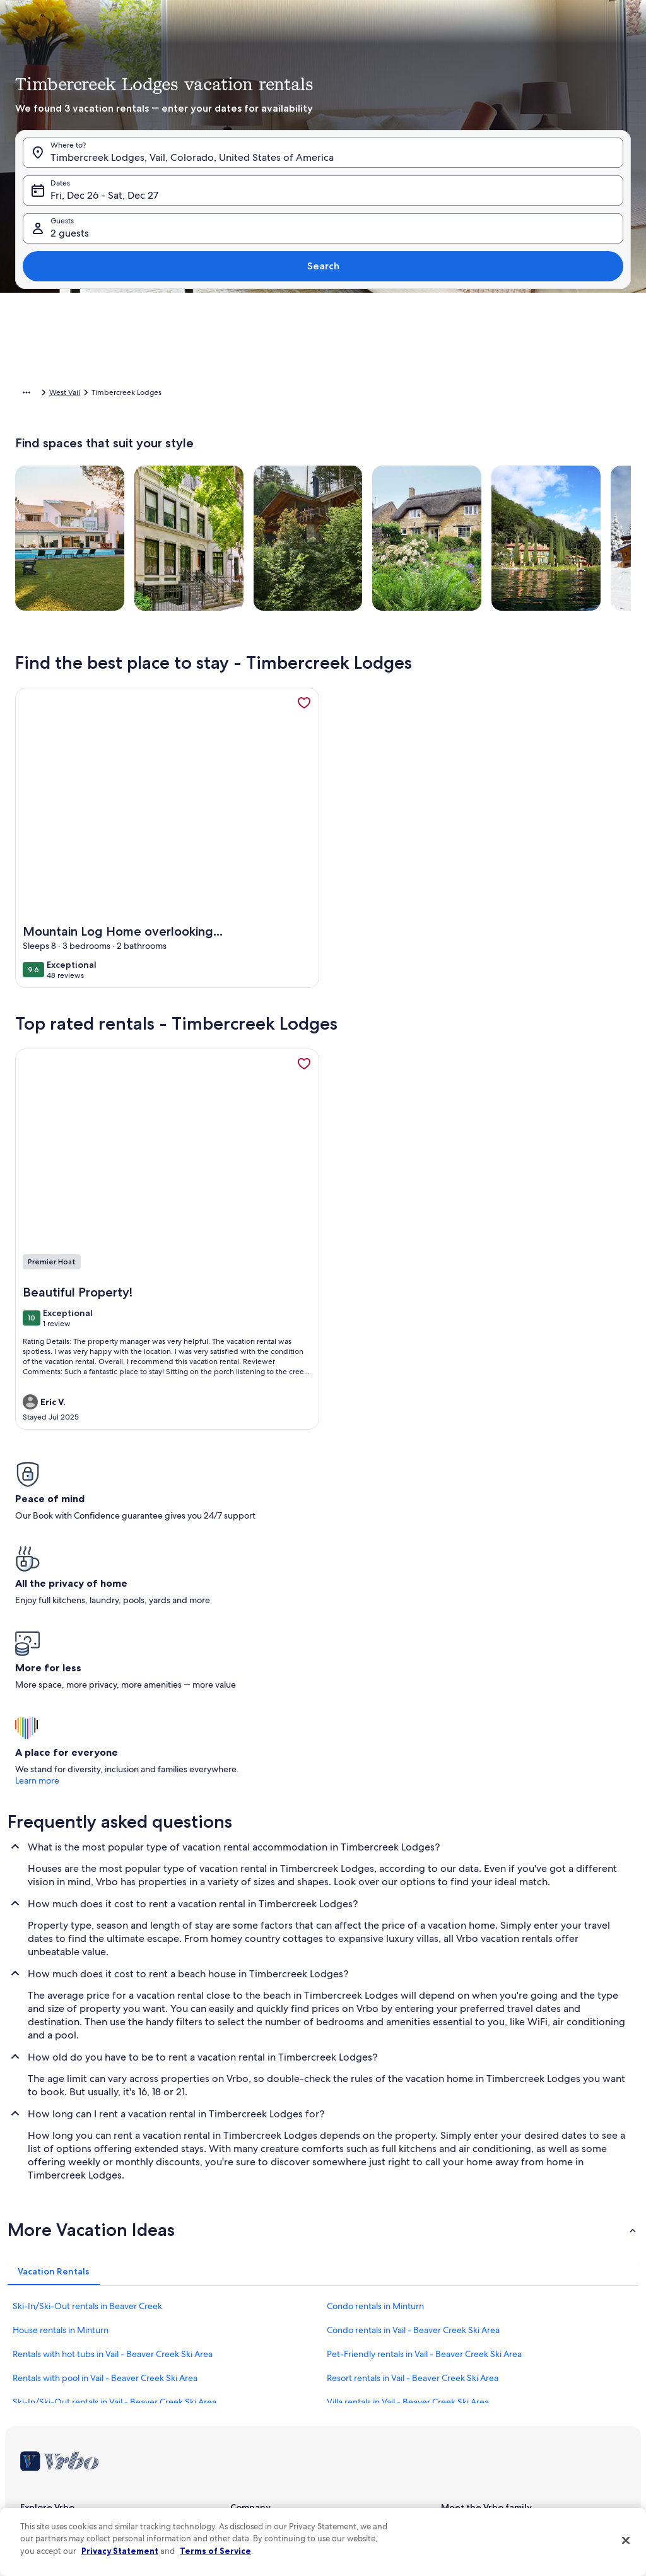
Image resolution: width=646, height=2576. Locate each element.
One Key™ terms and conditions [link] (284, 2386)
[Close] (626, 2540)
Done (589, 534)
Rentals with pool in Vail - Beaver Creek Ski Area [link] (105, 2155)
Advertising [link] (39, 2447)
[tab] (308, 214)
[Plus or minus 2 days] (334, 496)
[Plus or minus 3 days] (383, 496)
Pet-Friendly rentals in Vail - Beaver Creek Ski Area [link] (424, 2131)
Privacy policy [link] (253, 2426)
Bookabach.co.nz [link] (469, 2366)
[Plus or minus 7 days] (431, 496)
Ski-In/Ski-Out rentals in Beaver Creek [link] (87, 2083)
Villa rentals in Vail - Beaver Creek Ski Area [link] (408, 2179)
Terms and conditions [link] (266, 2406)
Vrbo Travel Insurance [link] (56, 2426)
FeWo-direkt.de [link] (468, 2346)
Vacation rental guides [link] (58, 2386)
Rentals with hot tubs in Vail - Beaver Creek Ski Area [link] (113, 2131)
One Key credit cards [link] (56, 2406)
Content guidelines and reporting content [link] (301, 2487)
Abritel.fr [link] (456, 2325)
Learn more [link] (518, 1557)
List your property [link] (50, 2305)
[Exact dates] (237, 496)
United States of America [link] (157, 394)
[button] (254, 351)
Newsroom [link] (249, 2366)
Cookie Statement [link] (261, 2447)
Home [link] (26, 394)
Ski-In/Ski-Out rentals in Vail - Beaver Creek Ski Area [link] (114, 2179)
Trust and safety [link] (46, 2346)
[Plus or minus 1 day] (288, 496)
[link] (304, 722)
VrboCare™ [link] (39, 2325)
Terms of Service (215, 2551)
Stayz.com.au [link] (463, 2386)
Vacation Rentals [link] (75, 394)
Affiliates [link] (245, 2346)
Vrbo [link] (449, 2305)
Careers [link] (243, 2325)
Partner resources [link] (49, 2366)
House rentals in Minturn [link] (61, 2107)
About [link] (241, 2305)
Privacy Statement (119, 2551)
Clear (541, 534)
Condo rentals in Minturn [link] (375, 2083)
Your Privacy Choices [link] (265, 2467)
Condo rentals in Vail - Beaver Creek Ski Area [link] (413, 2107)
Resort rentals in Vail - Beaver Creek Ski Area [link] (412, 2155)
